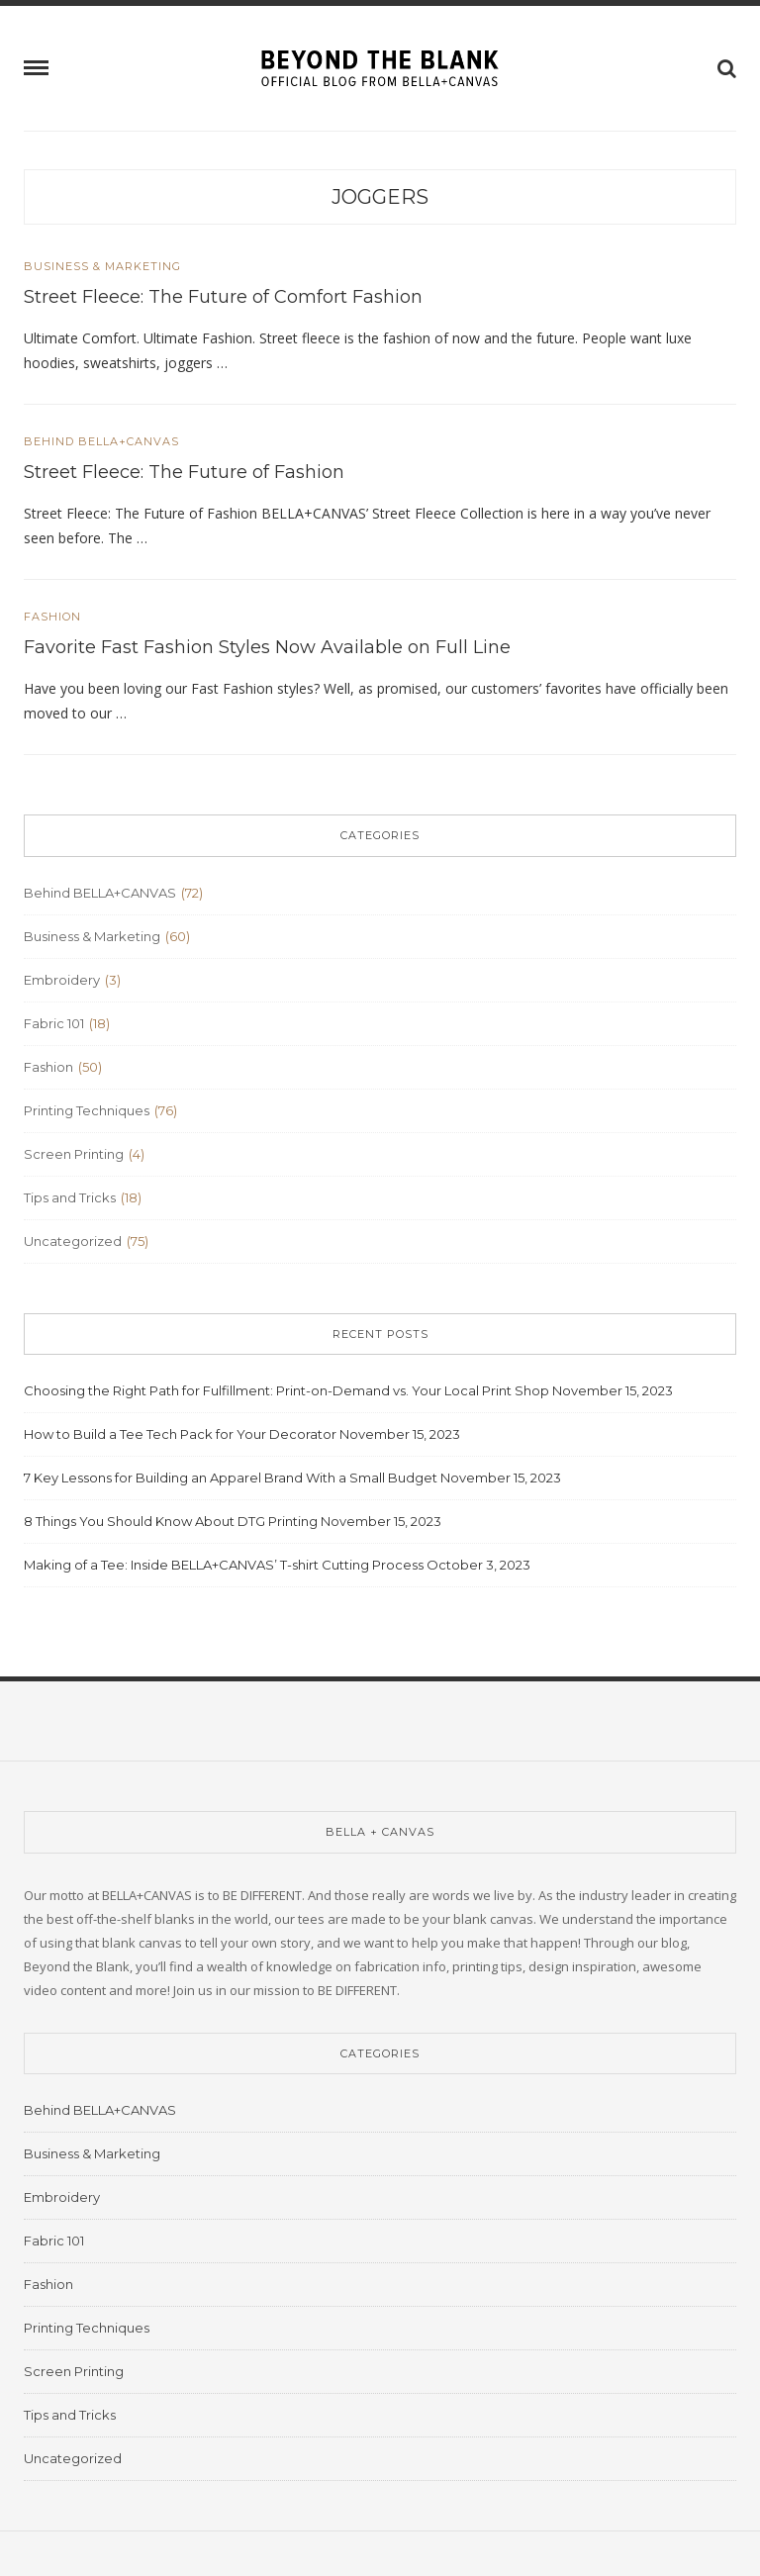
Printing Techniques (86, 1110)
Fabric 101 (54, 1023)
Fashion (52, 617)
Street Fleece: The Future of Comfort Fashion (223, 297)
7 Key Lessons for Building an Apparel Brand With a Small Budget (230, 1477)
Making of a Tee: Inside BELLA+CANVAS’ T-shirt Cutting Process (224, 1565)
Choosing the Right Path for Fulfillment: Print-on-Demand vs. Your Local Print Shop (286, 1390)
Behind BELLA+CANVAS (101, 441)
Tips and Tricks (70, 1197)
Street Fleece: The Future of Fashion (184, 472)
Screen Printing (74, 1154)
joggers (380, 197)
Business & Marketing (102, 266)
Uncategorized (73, 1241)
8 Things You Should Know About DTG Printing (171, 1521)
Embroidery (62, 980)
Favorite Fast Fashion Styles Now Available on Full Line (267, 647)
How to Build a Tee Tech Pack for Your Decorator (180, 1434)
